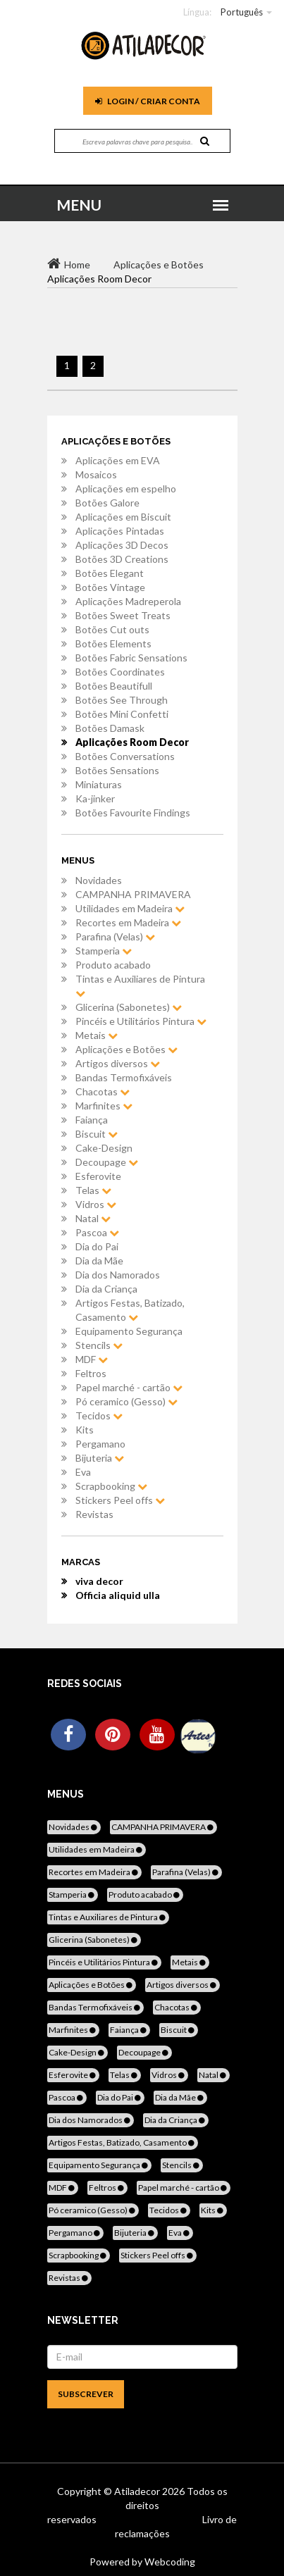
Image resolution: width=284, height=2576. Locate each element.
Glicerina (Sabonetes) (128, 1007)
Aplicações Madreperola (128, 601)
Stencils (99, 1345)
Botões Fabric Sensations (131, 658)
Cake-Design (103, 1148)
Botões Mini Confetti (121, 714)
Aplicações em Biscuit (123, 517)
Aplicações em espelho (125, 488)
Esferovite (98, 1176)
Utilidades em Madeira (130, 908)
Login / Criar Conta (147, 101)
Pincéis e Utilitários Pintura (140, 1021)
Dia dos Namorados (117, 1275)
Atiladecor (138, 2491)
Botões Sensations (117, 770)
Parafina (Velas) (115, 936)
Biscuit (96, 1134)
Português (242, 12)
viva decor (99, 1581)
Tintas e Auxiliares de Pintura (140, 985)
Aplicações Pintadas (119, 531)
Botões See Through (121, 700)
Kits (84, 1430)
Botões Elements (113, 643)
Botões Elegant (109, 573)
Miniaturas (98, 784)
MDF (91, 1359)
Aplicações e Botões (126, 1049)
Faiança (91, 1120)
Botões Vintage (110, 587)
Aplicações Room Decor (132, 742)
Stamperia (103, 951)
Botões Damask (109, 728)
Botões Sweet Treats (123, 615)
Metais (96, 1035)
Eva (83, 1472)
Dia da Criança (106, 1289)
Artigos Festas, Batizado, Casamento (130, 1310)
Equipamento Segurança (129, 1331)
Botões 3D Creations (121, 559)
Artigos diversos (117, 1063)
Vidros (95, 1204)
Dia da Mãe (99, 1261)
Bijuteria (99, 1458)
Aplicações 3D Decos (121, 545)
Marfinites (103, 1106)
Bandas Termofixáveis (123, 1077)
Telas (93, 1190)
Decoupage (106, 1162)
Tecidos (99, 1415)
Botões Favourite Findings (132, 813)
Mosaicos (96, 474)
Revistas (94, 1514)
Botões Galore (107, 503)
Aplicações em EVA (117, 460)
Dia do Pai (96, 1246)
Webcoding (168, 2562)
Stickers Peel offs (120, 1500)
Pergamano (100, 1444)
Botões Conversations (125, 756)
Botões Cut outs (112, 629)
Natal (93, 1218)
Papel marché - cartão (129, 1387)
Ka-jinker (95, 798)
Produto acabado (113, 965)
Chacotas (102, 1091)
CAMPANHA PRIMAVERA (133, 894)
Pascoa (97, 1232)
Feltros (90, 1373)
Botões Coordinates (120, 672)
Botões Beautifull (113, 686)
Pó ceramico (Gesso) (126, 1401)
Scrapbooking (111, 1486)
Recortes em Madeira (128, 922)
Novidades (98, 880)
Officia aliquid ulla (117, 1595)
